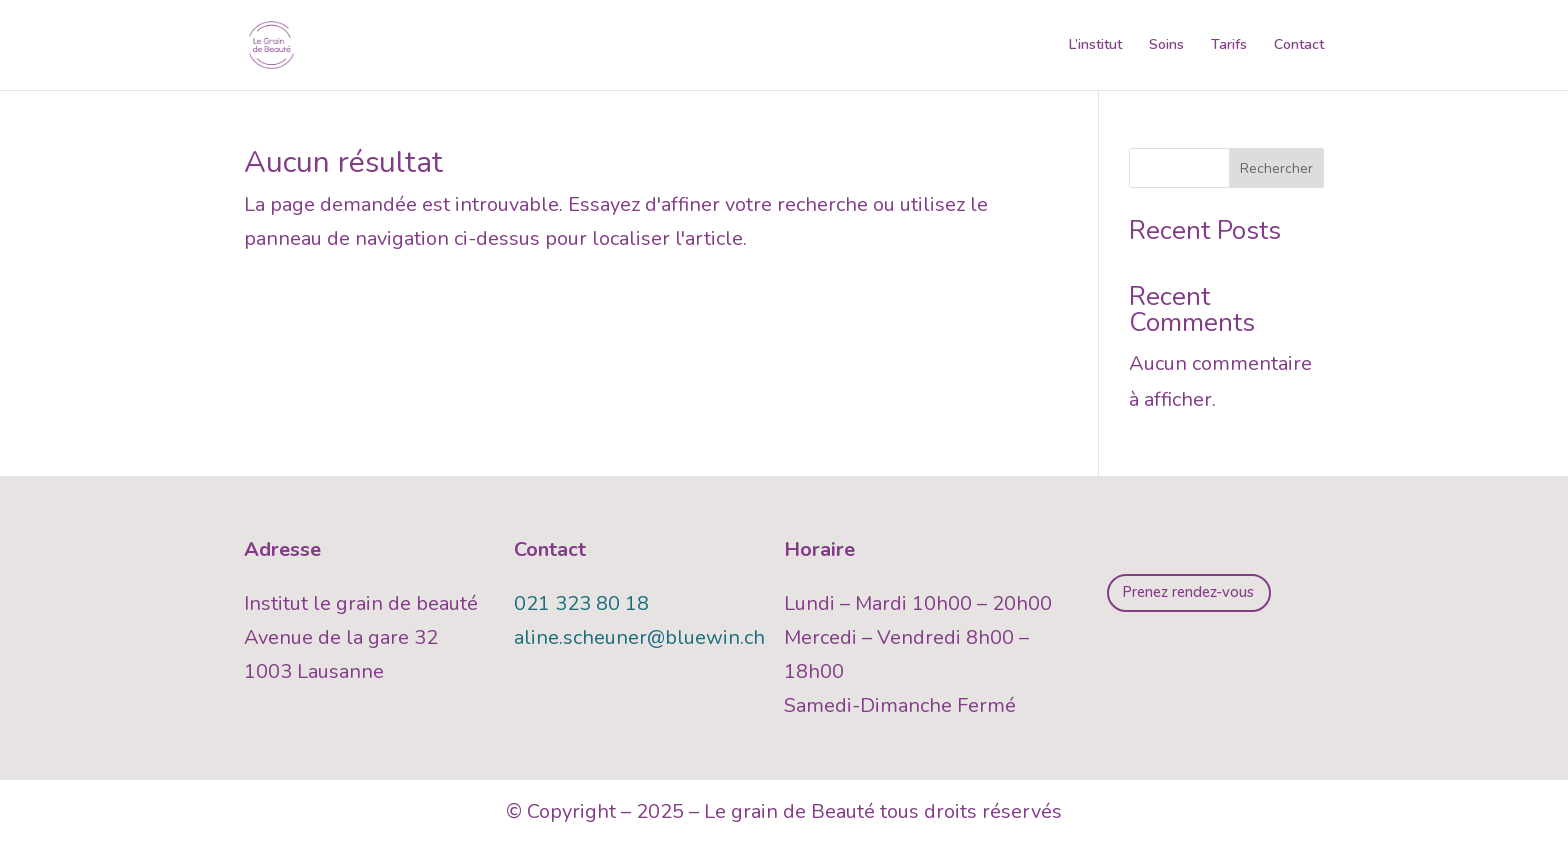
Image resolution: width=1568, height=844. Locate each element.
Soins (1166, 46)
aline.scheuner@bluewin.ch (639, 637)
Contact (1299, 46)
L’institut (1095, 46)
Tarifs (1229, 46)
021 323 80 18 (581, 603)
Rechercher (1276, 168)
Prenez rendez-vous (1188, 592)
